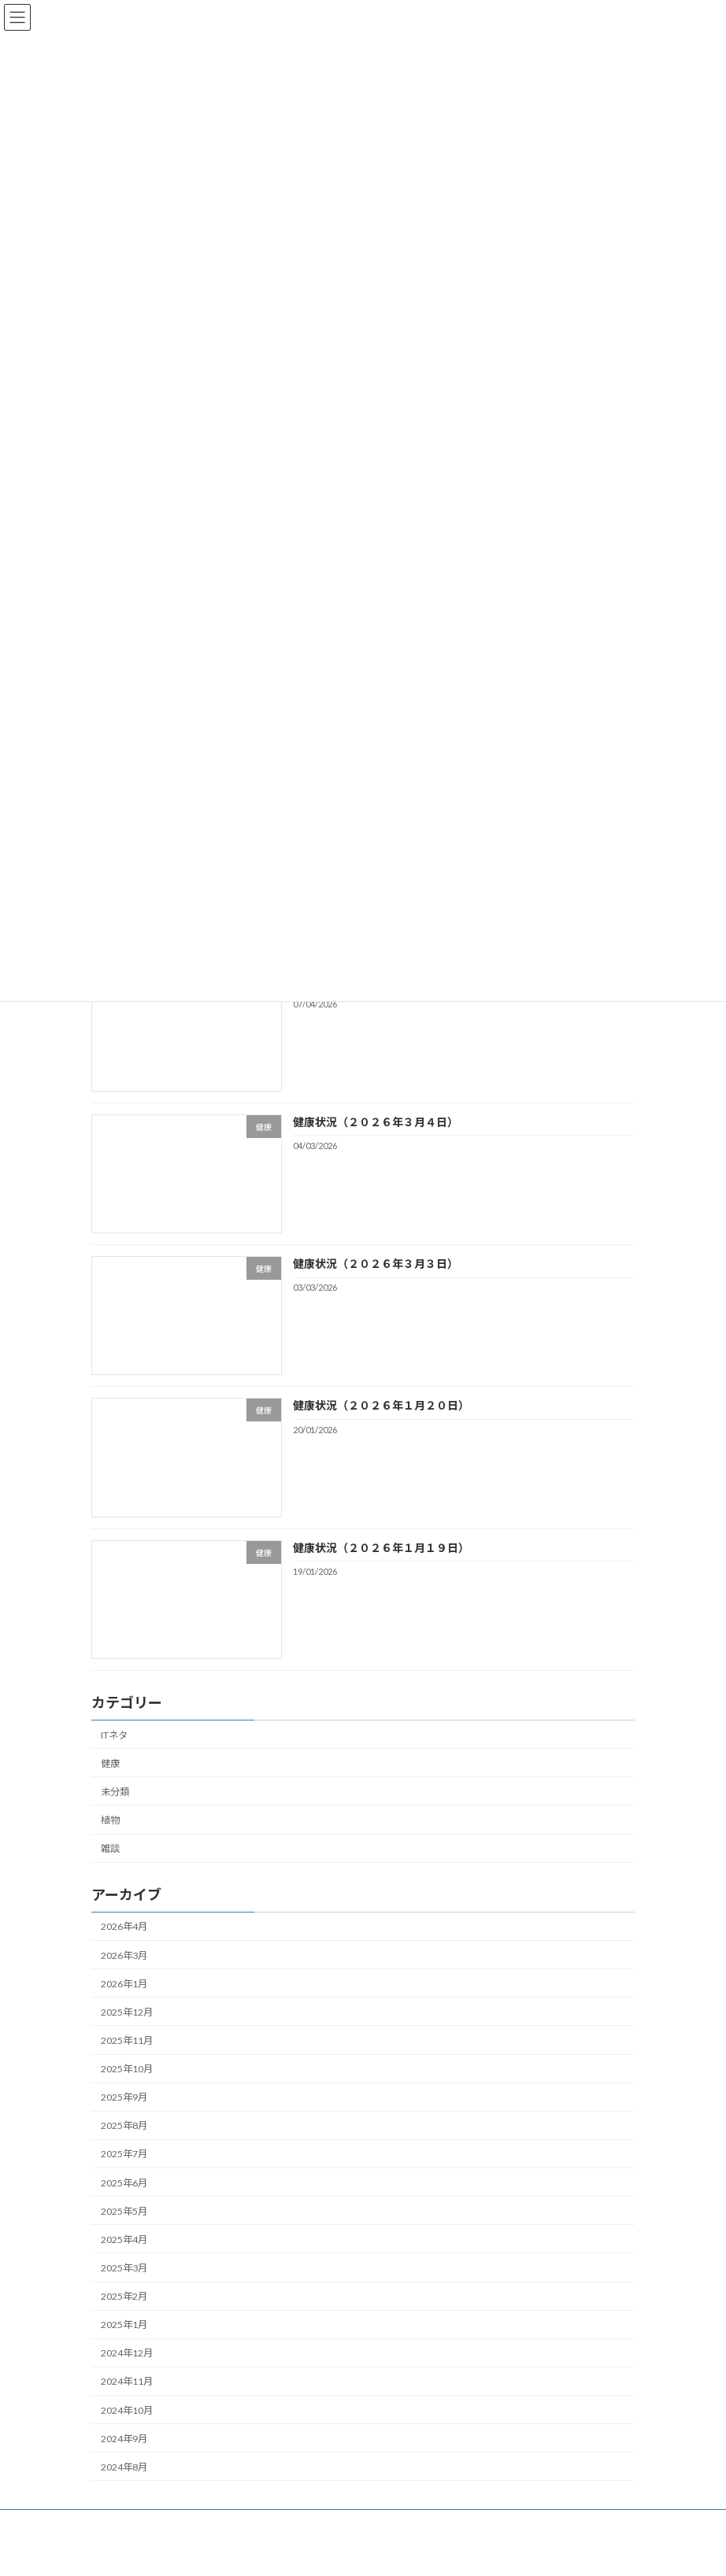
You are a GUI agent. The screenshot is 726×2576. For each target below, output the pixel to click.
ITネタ (114, 1735)
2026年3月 (124, 1955)
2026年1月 (124, 1984)
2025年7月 (124, 2154)
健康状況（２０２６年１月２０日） (381, 1406)
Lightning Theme (365, 2551)
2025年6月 (124, 2183)
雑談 (110, 1848)
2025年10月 (127, 2069)
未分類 (115, 1792)
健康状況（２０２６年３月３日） (375, 1263)
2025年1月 (124, 2324)
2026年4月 (124, 1927)
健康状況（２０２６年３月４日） (375, 1122)
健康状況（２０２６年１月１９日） (381, 1547)
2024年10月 (127, 2410)
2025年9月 (124, 2097)
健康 (110, 1763)
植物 (110, 1820)
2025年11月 (127, 2040)
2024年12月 (127, 2354)
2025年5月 (124, 2211)
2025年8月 (124, 2126)
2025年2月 (124, 2296)
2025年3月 (124, 2268)
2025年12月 (127, 2012)
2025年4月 (124, 2239)
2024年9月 (124, 2439)
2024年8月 (124, 2467)
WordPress (303, 2551)
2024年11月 (127, 2382)
